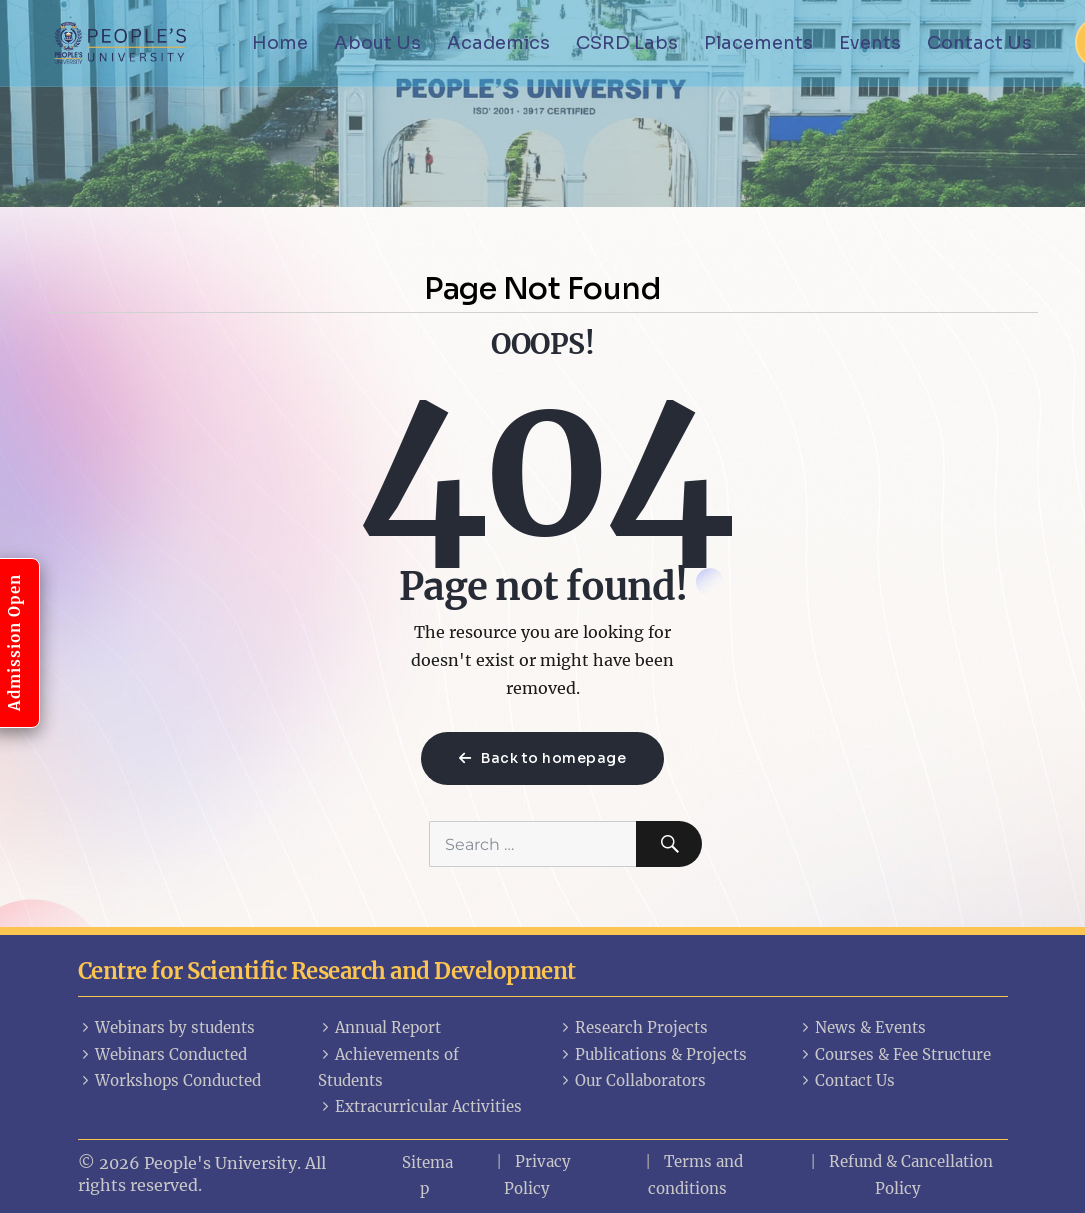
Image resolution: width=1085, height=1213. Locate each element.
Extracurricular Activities (420, 1106)
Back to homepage (542, 758)
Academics (498, 43)
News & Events (862, 1027)
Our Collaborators (632, 1080)
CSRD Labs (627, 43)
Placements (758, 43)
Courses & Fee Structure (894, 1054)
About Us (377, 43)
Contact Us (979, 43)
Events (870, 43)
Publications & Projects (652, 1054)
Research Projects (633, 1027)
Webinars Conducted (162, 1054)
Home (280, 43)
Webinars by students (166, 1027)
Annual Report (379, 1027)
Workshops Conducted (169, 1080)
